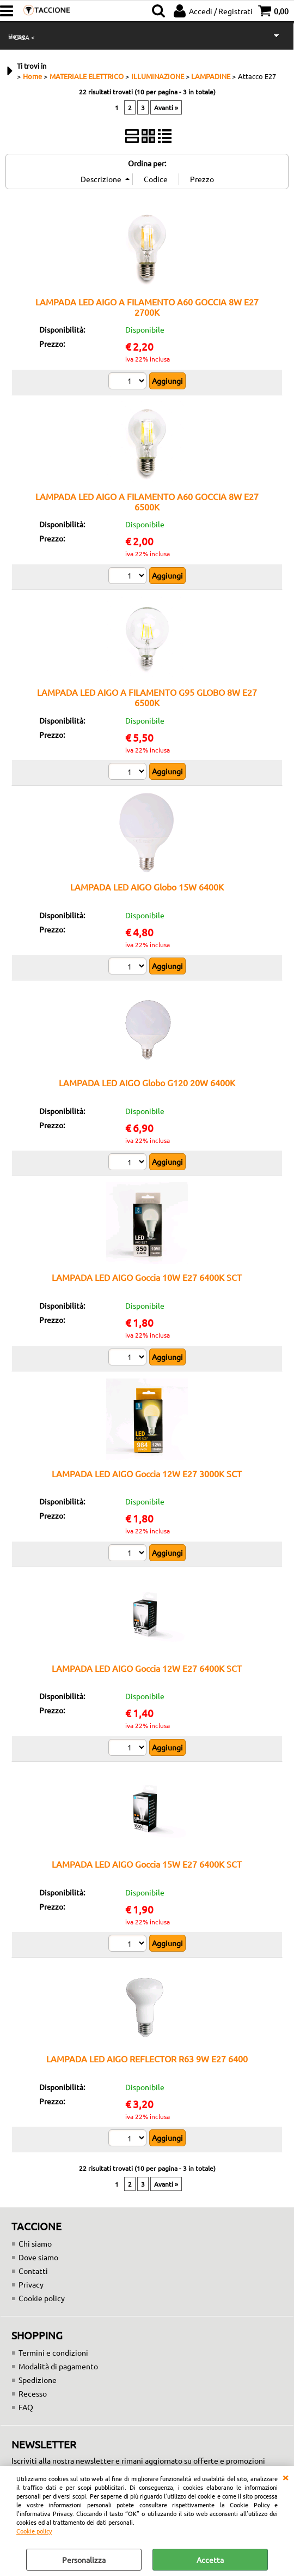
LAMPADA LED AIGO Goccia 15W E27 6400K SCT (147, 1863)
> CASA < (21, 37)
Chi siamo (35, 2243)
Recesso (33, 2393)
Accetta (210, 2560)
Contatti (33, 2271)
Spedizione (38, 2380)
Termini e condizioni (53, 2352)
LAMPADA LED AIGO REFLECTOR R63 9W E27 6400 (147, 2058)
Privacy (31, 2284)
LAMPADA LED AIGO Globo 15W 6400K (147, 886)
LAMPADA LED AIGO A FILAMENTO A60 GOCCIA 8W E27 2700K (147, 306)
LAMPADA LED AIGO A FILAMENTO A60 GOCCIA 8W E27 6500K (147, 501)
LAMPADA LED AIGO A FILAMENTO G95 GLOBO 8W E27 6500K (147, 697)
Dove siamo (38, 2257)
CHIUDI (285, 2476)
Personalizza (84, 2560)
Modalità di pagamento (58, 2366)
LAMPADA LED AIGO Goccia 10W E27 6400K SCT (147, 1277)
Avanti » (166, 107)
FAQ (26, 2407)
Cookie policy (34, 2530)
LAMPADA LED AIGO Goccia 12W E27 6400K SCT (147, 1668)
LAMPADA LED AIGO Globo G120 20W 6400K (147, 1082)
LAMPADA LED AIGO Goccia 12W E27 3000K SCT (147, 1473)
